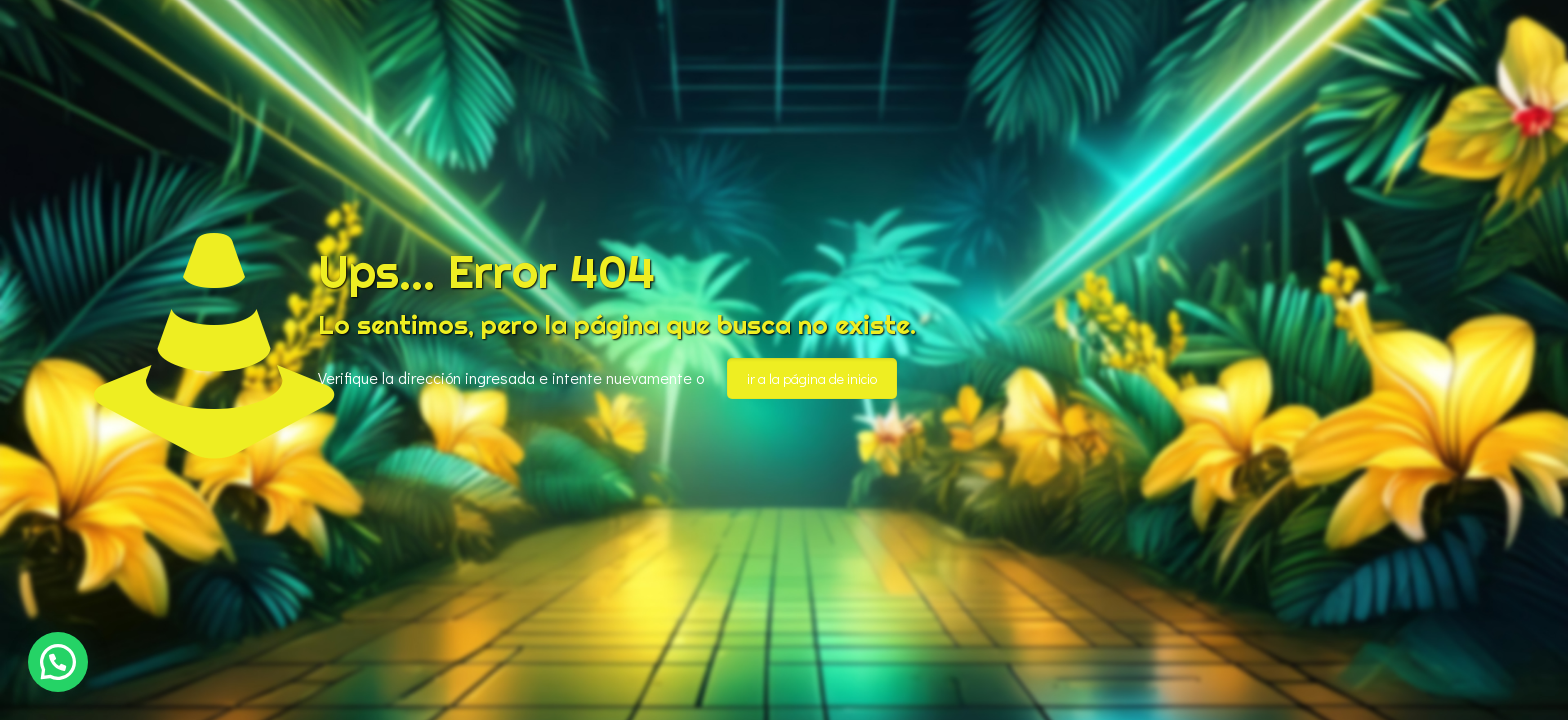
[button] (58, 662)
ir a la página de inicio (812, 378)
